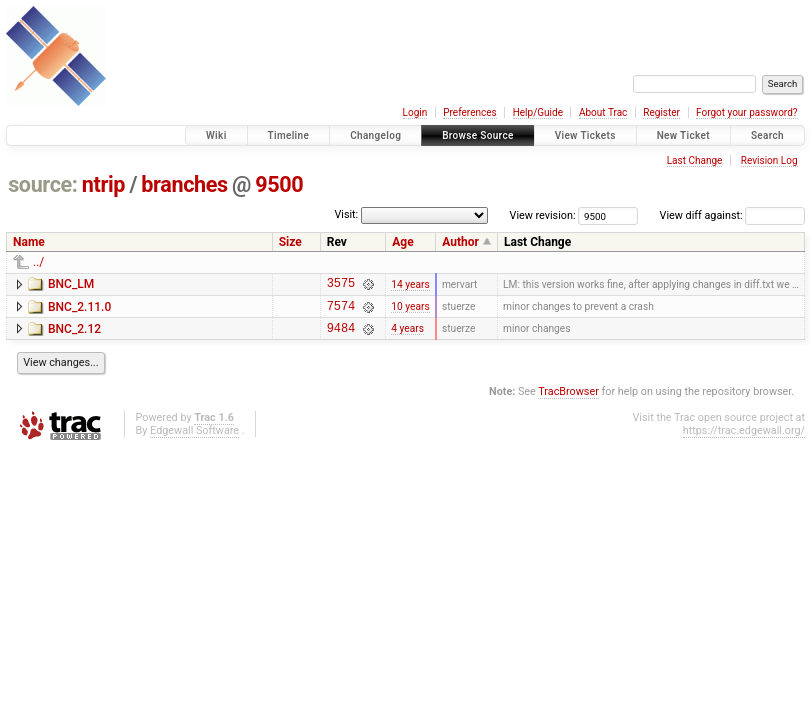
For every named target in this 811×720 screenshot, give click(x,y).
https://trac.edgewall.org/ (744, 439)
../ (38, 262)
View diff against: (732, 215)
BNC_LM (71, 284)
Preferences (469, 112)
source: (42, 184)
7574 (341, 311)
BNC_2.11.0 (79, 310)
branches (184, 184)
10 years (410, 311)
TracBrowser (568, 400)
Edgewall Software (194, 439)
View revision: (543, 215)
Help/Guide (538, 112)
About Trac (603, 112)
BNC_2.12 (74, 335)
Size (290, 242)
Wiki (216, 135)
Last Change (695, 160)
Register (661, 112)
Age (402, 242)
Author (460, 242)
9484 (341, 336)
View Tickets (585, 135)
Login (415, 112)
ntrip (103, 184)
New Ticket (683, 135)
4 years (407, 336)
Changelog (375, 135)
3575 (341, 285)
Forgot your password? (747, 112)
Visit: (346, 214)
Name (29, 242)
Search (767, 135)
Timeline (289, 135)
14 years (410, 285)
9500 (279, 184)
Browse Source (478, 135)
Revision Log (769, 160)
